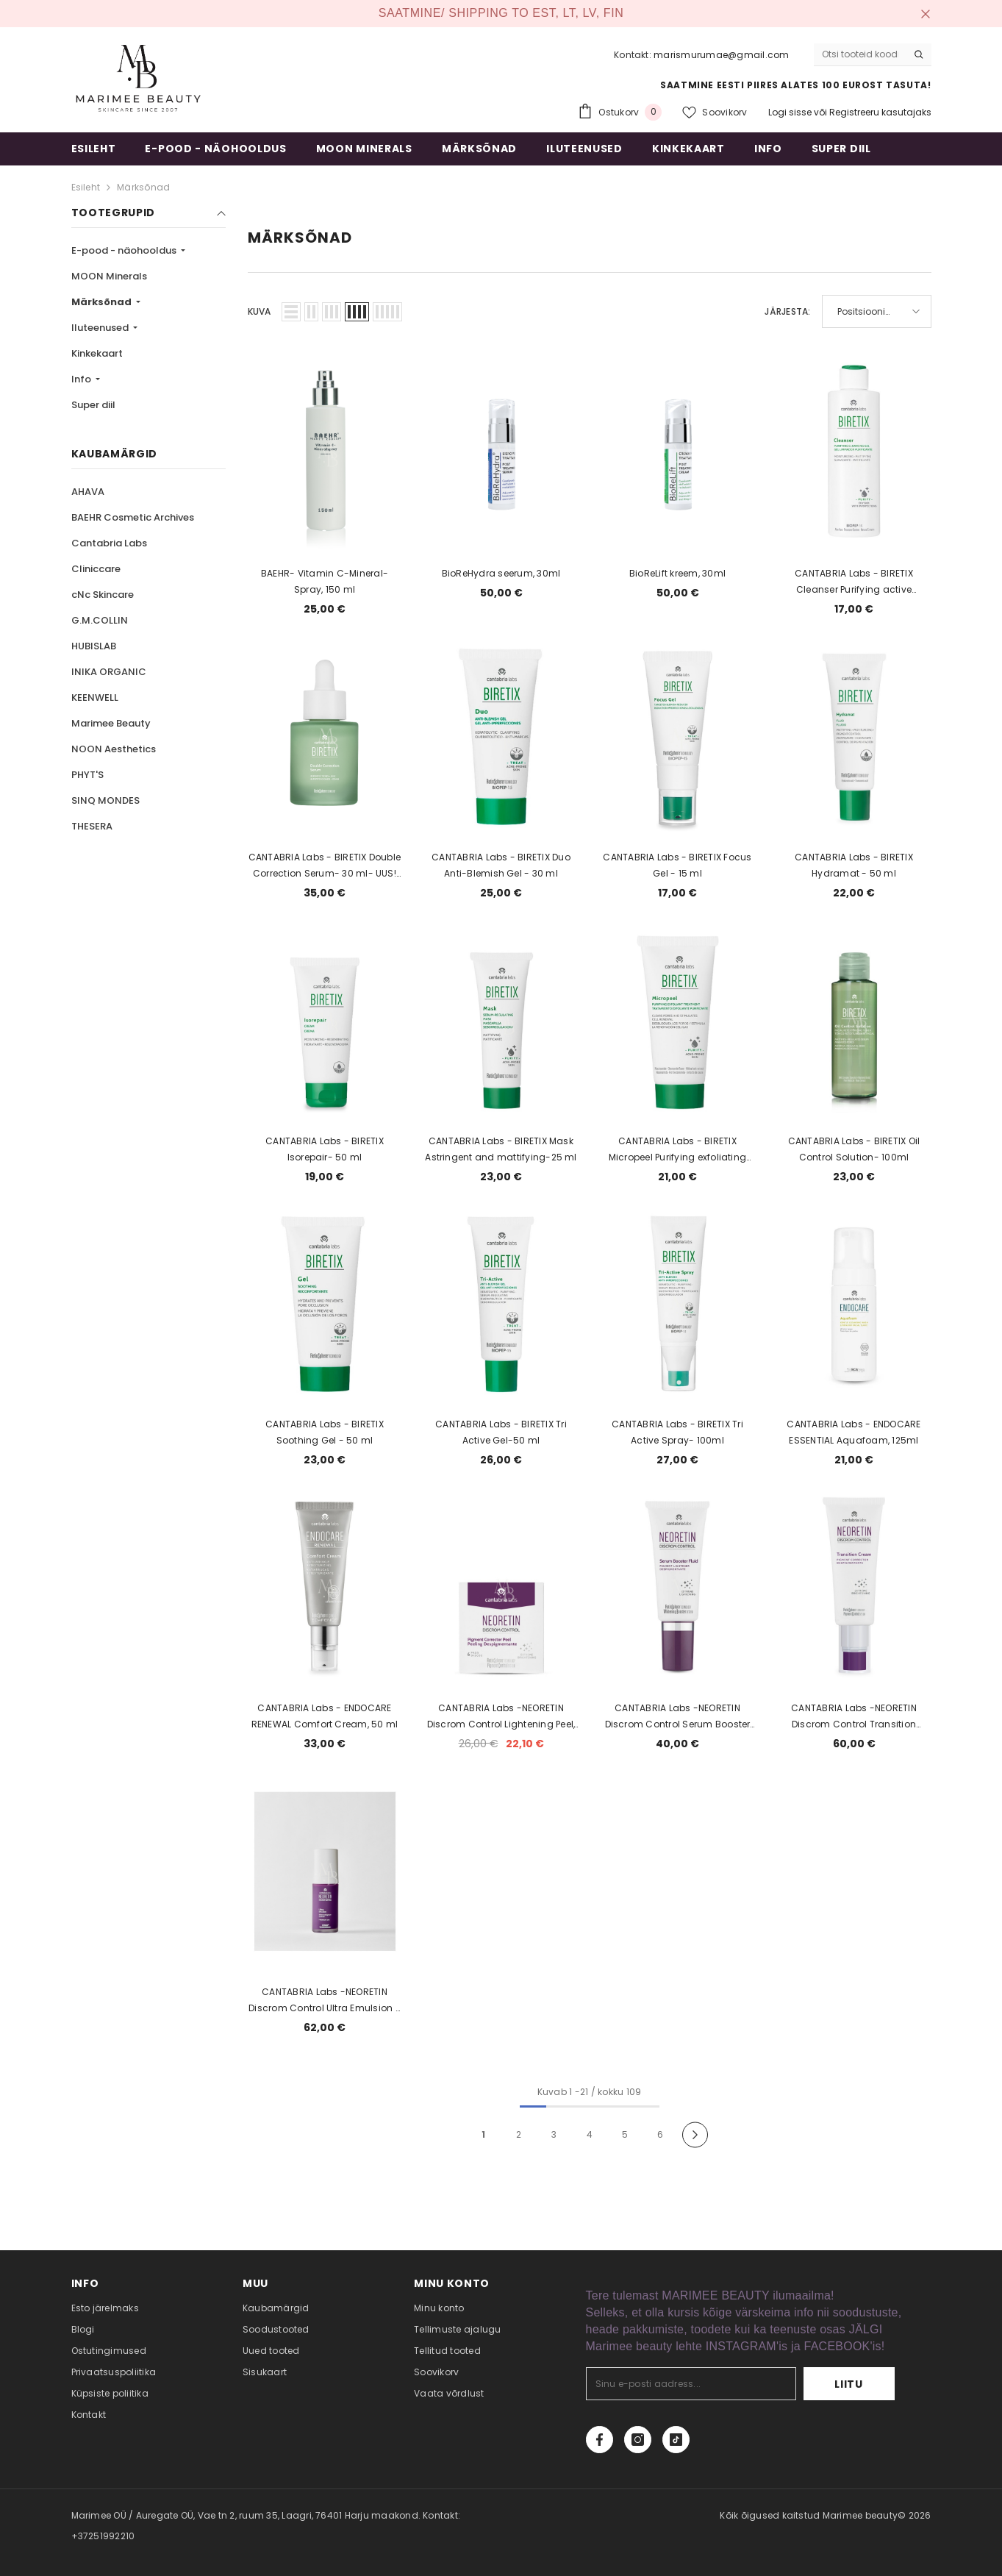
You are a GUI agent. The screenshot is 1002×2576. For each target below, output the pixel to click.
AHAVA (87, 492)
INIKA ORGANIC (108, 672)
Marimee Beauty (111, 723)
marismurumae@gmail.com (721, 55)
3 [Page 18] (554, 2134)
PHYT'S (87, 775)
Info (82, 379)
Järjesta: (787, 311)
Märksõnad (143, 187)
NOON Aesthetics (113, 749)
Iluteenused (101, 328)
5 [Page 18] (625, 2134)
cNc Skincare (102, 595)
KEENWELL (94, 697)
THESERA (91, 826)
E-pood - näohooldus (125, 250)
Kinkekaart (97, 353)
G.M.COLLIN (99, 620)
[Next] (695, 2135)
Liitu (848, 2384)
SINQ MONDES (105, 800)
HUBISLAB (93, 646)
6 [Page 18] (660, 2134)
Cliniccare (96, 569)
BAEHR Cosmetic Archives (132, 517)
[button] (291, 311)
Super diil (93, 405)
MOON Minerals (109, 276)
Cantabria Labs (109, 543)
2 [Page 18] (518, 2134)
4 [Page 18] (590, 2134)
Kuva (259, 311)
